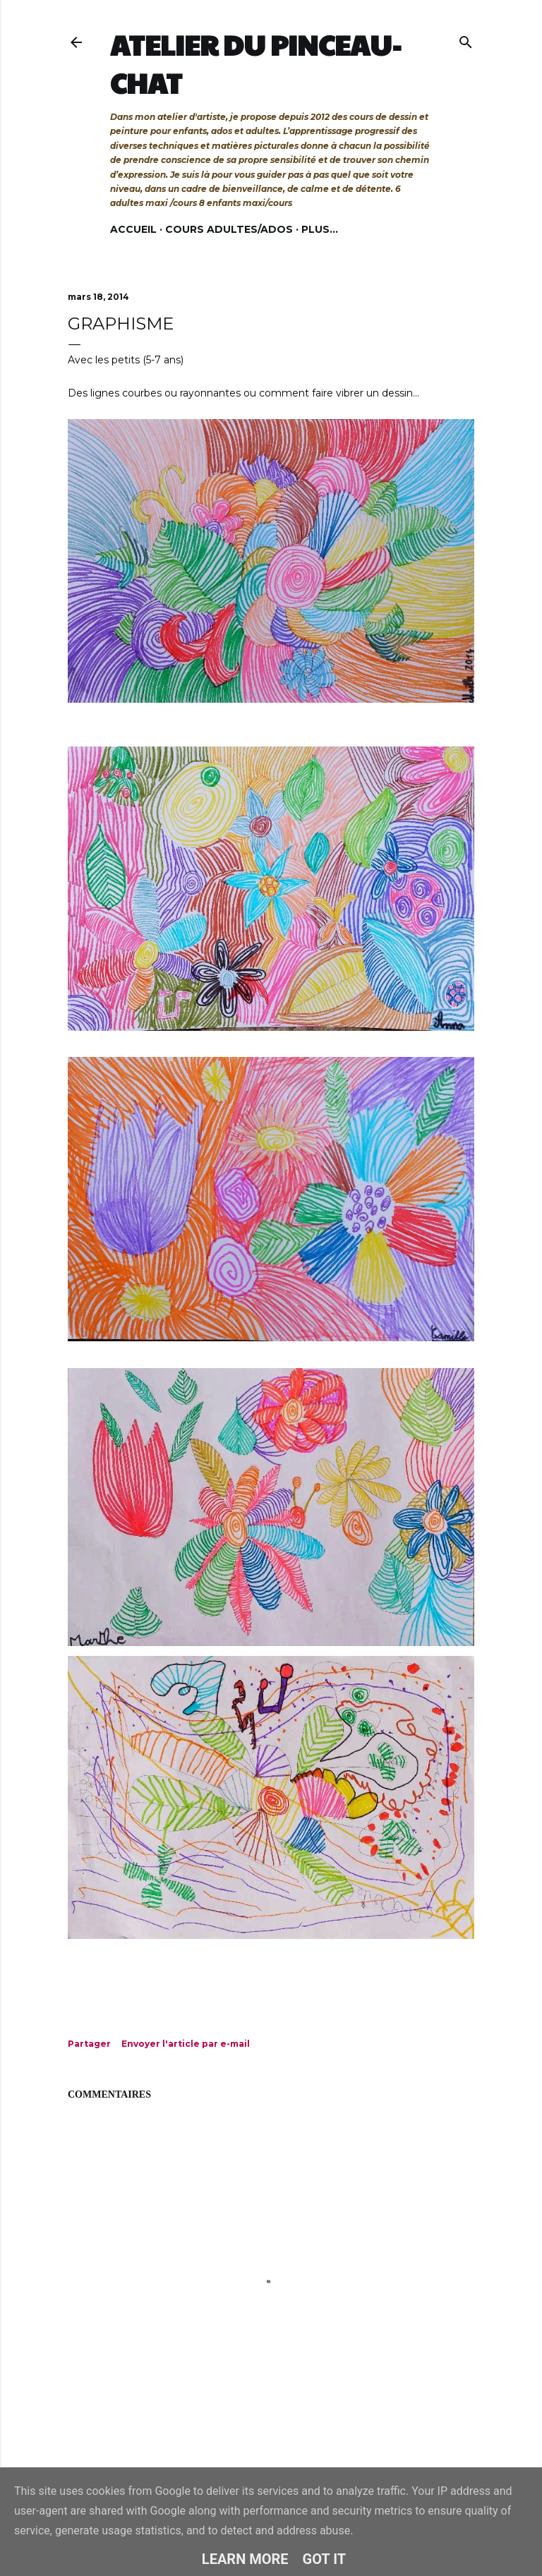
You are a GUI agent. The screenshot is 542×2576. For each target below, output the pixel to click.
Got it (325, 2559)
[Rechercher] (465, 39)
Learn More (245, 2559)
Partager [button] (89, 2043)
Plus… (319, 229)
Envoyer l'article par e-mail (185, 2043)
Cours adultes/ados (229, 229)
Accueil (133, 229)
